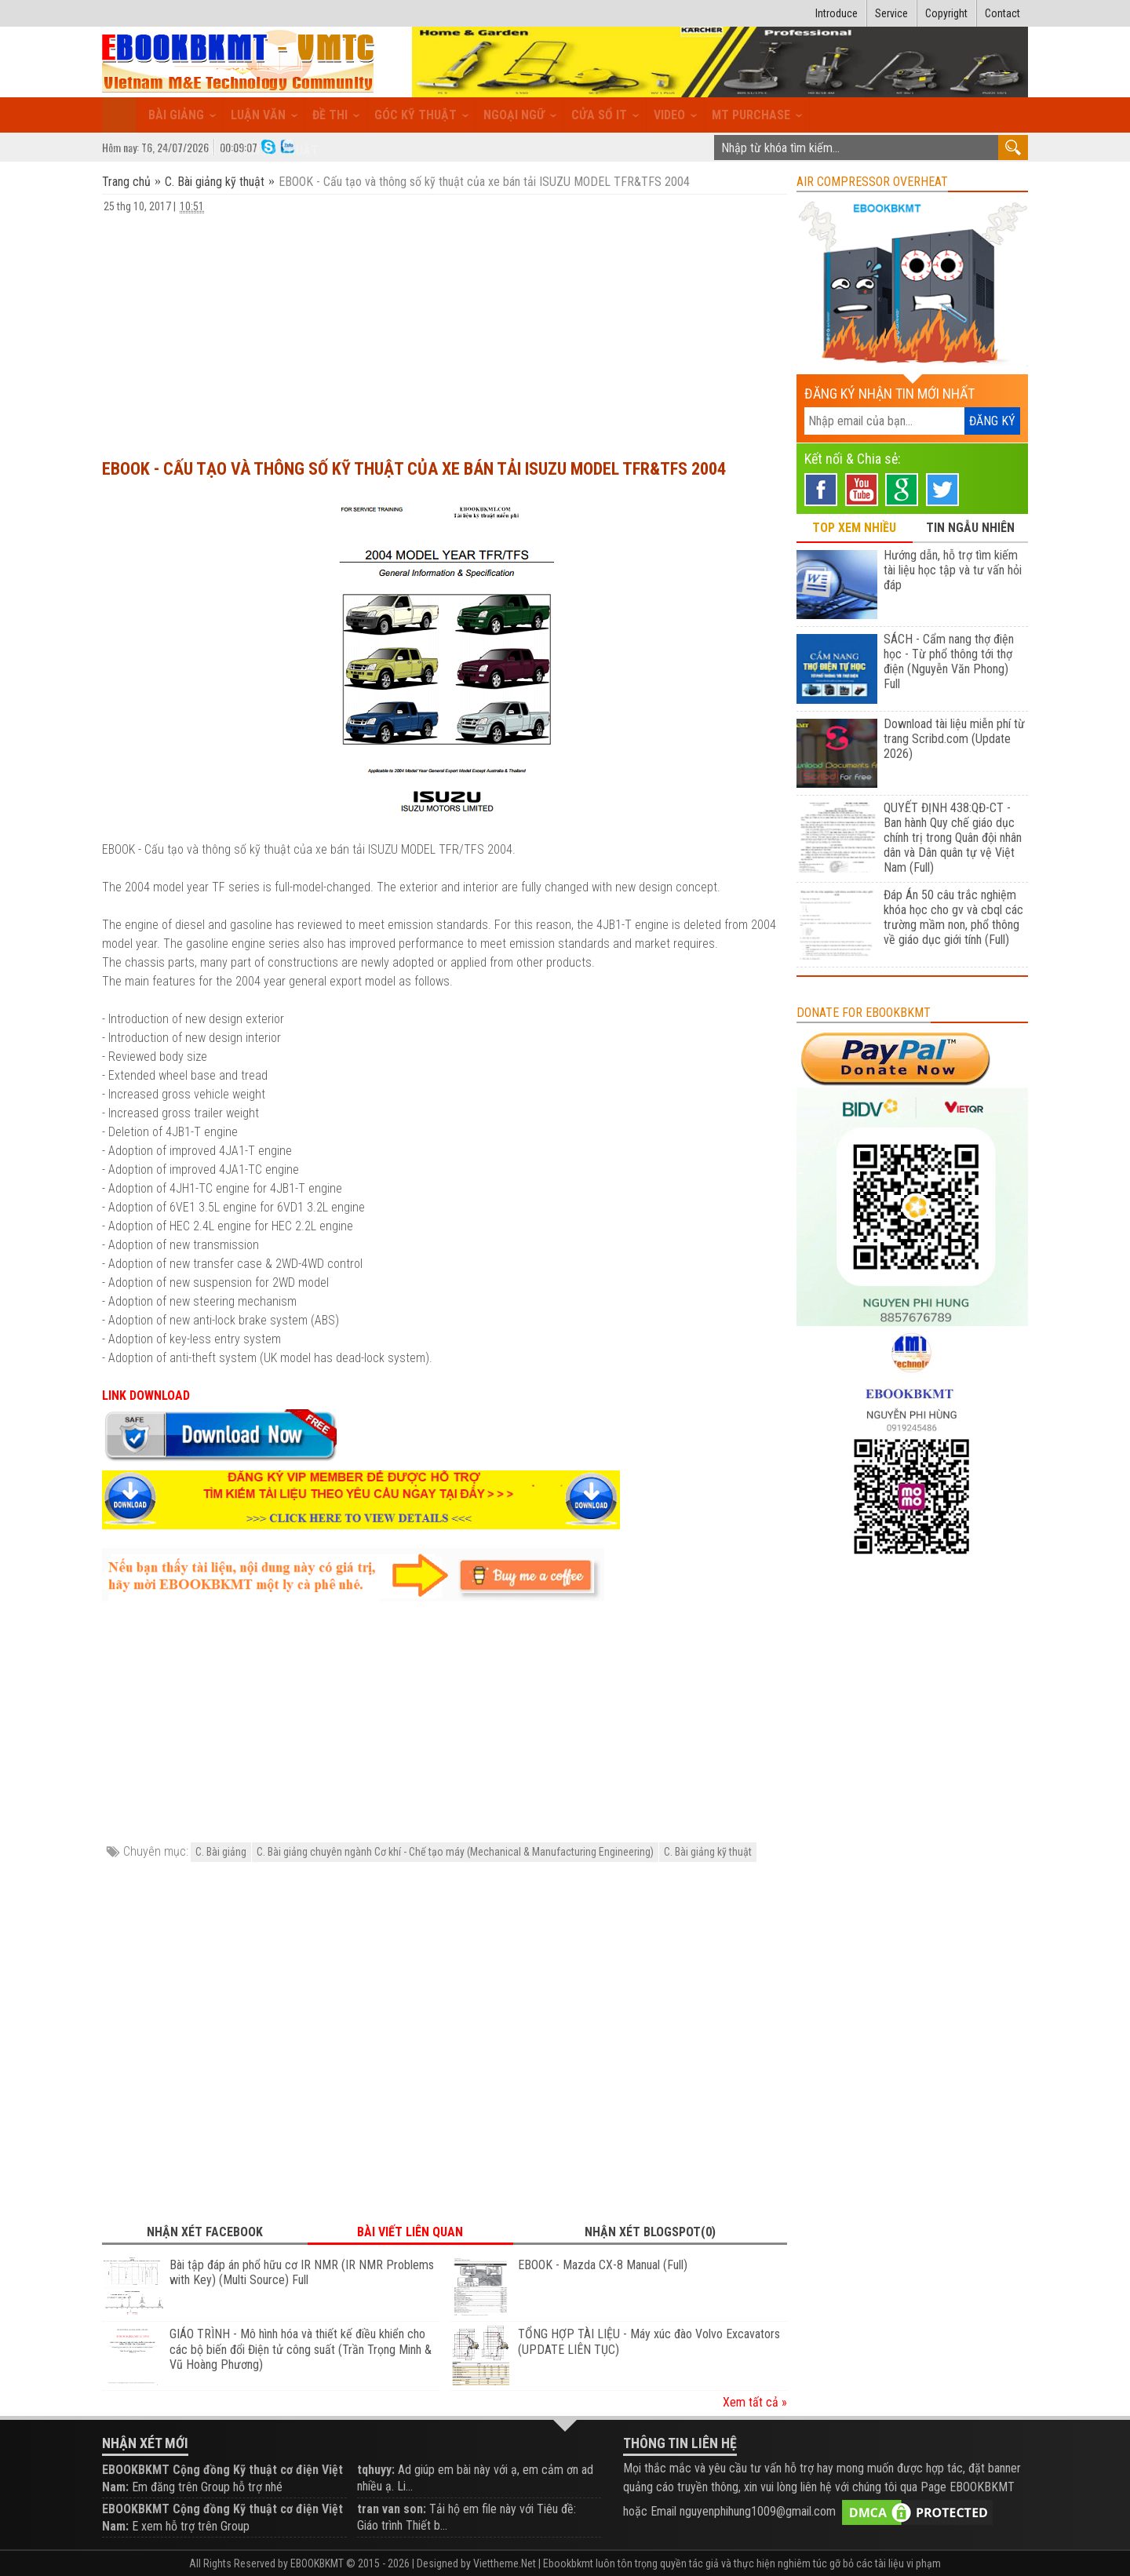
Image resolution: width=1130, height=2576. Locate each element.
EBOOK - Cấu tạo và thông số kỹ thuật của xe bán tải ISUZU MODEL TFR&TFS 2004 (414, 469)
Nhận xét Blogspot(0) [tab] (650, 2231)
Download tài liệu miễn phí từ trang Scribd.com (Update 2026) (954, 738)
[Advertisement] (444, 329)
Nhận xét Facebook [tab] (205, 2231)
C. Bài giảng (220, 1851)
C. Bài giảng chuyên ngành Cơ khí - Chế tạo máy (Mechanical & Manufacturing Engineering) (455, 1851)
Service (891, 13)
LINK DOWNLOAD (146, 1395)
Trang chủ (128, 181)
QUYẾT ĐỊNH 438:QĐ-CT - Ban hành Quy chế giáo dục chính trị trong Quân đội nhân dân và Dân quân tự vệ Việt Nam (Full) (953, 837)
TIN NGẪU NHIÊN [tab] (970, 527)
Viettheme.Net (504, 2563)
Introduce (836, 13)
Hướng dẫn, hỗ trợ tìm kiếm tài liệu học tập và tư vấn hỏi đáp (953, 570)
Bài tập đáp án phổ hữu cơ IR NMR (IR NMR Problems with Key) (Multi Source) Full (302, 2272)
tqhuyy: (376, 2469)
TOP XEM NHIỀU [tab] (854, 527)
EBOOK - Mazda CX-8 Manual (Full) (602, 2264)
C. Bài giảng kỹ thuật (214, 181)
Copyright (946, 13)
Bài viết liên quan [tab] (410, 2231)
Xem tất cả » (755, 2402)
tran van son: (391, 2508)
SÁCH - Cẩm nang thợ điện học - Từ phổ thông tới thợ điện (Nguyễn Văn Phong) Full (949, 661)
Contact (1002, 13)
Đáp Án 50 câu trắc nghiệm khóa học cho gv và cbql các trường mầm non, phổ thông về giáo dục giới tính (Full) (953, 917)
